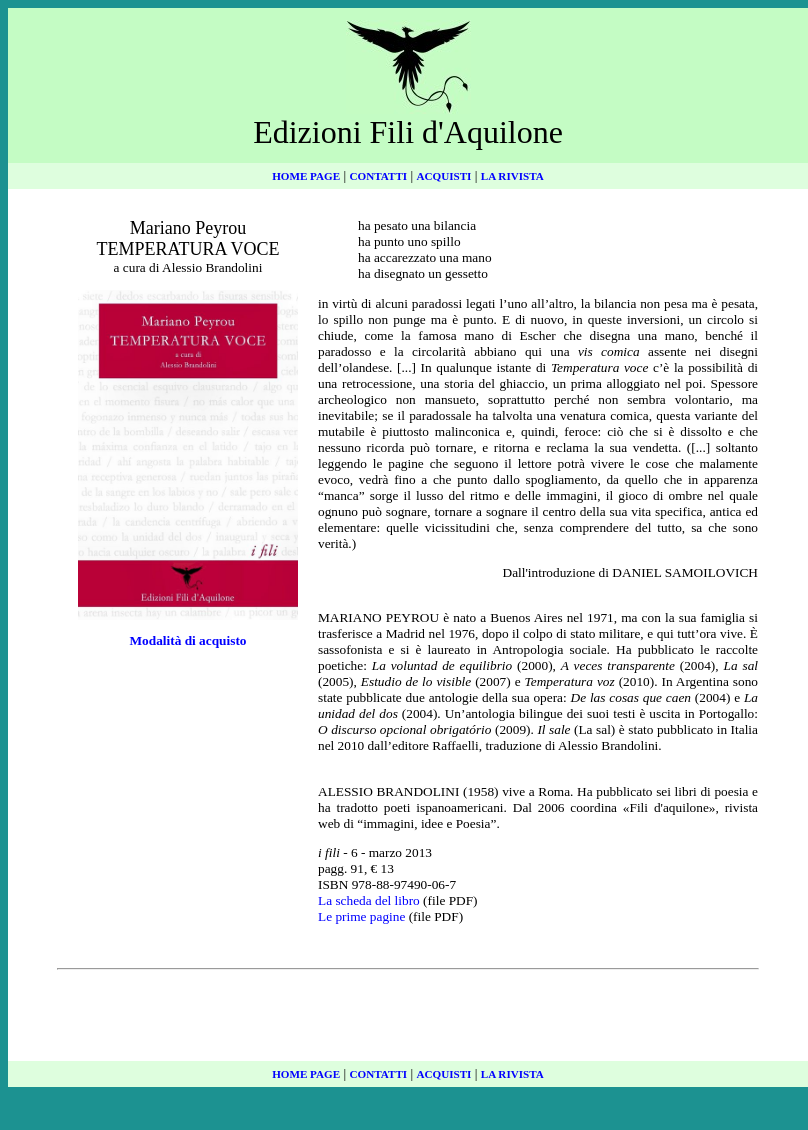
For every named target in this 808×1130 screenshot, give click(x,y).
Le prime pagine (361, 916)
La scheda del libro (369, 900)
